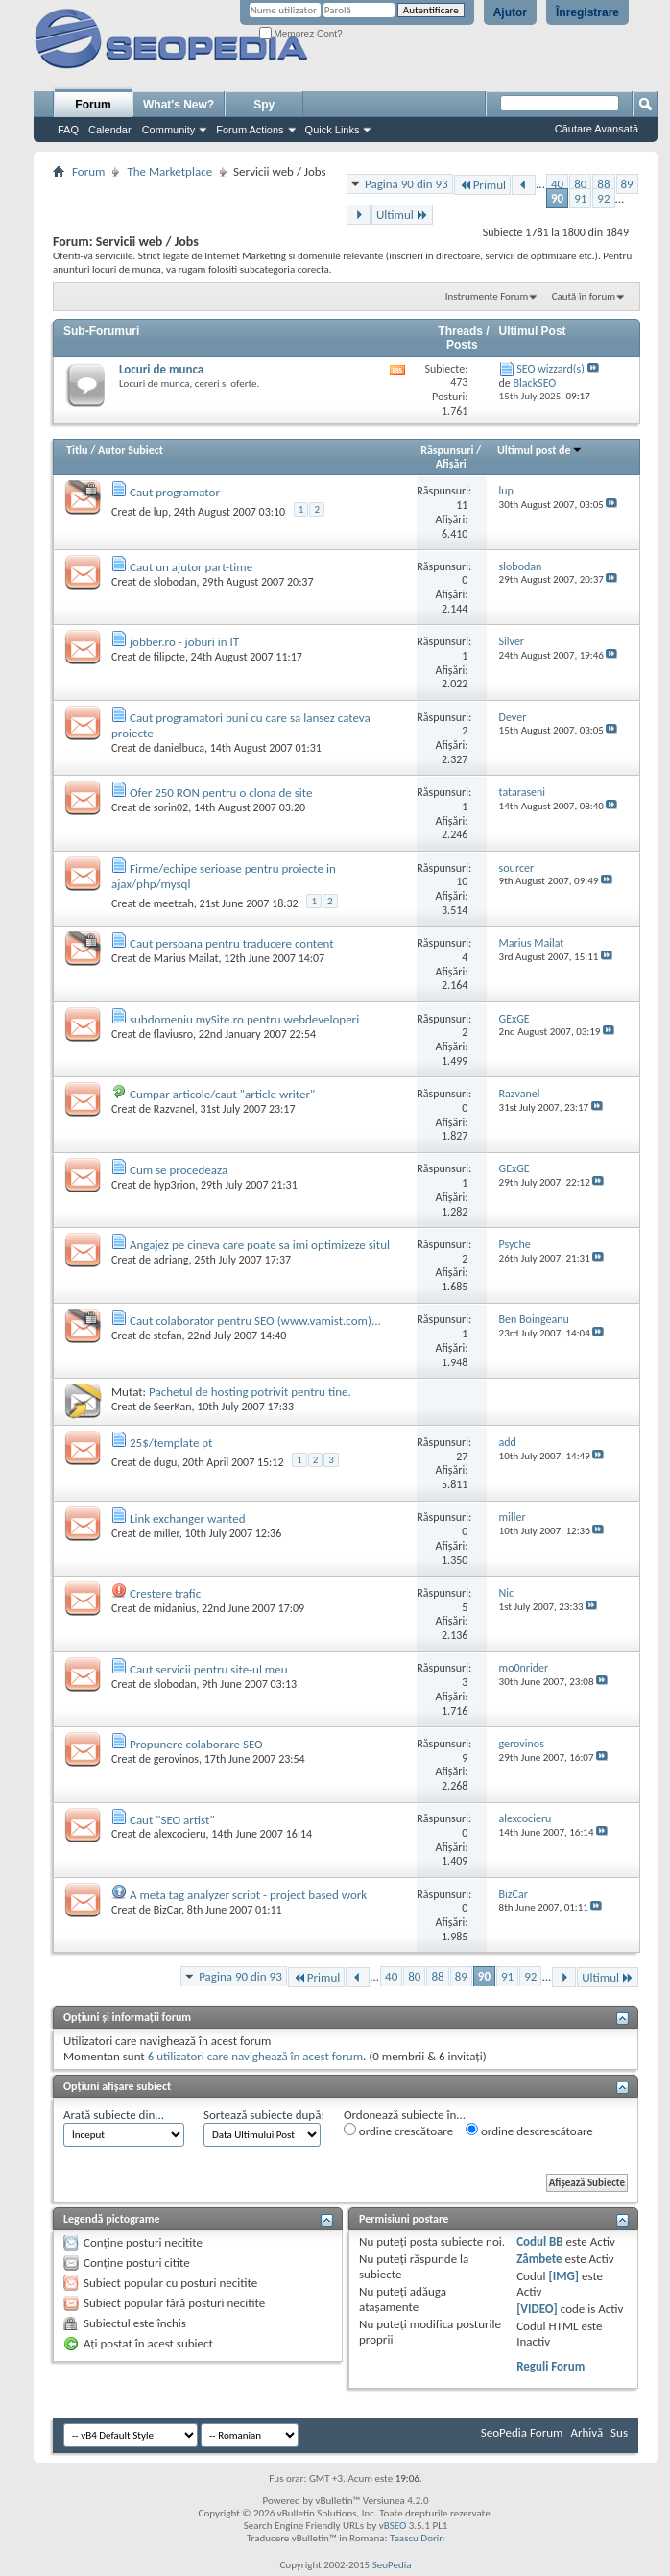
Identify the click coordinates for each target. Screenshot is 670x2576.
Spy (264, 104)
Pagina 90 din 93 (406, 184)
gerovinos (176, 1759)
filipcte (169, 656)
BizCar (167, 1909)
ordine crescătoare (398, 2130)
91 (580, 198)
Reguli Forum (550, 2366)
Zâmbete (539, 2258)
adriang (171, 1259)
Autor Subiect (130, 450)
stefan (168, 1335)
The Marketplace (169, 171)
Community (169, 129)
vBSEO (393, 2525)
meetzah (174, 903)
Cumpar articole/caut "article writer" (222, 1094)
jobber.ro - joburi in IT (184, 642)
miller (166, 1533)
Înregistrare (587, 12)
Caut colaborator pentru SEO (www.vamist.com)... (255, 1320)
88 (603, 184)
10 (461, 881)
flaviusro (173, 1034)
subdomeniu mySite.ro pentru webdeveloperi (244, 1019)
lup (161, 511)
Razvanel (174, 1109)
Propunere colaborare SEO (196, 1744)
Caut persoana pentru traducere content (232, 943)
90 (557, 198)
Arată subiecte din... (113, 2114)
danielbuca (179, 748)
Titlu (76, 450)
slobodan (175, 582)
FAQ (68, 129)
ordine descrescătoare (529, 2130)
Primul (482, 185)
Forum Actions (249, 129)
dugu (166, 1462)
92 (603, 198)
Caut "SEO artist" (172, 1820)
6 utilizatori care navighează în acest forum (255, 2056)
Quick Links (332, 129)
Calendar (110, 129)
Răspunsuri (446, 450)
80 (580, 184)
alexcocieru (180, 1834)
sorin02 (171, 807)
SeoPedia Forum (522, 2432)
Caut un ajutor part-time (191, 567)
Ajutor (510, 12)
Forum (92, 104)
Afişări (451, 463)
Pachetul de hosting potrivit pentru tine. (250, 1391)
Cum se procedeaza (178, 1170)
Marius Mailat (186, 958)
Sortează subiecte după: (263, 2114)
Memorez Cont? (301, 34)
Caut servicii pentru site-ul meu (209, 1669)
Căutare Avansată (596, 128)
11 (461, 505)
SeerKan (173, 1406)
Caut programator (175, 492)
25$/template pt (171, 1442)
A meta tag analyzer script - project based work (248, 1895)
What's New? (178, 104)
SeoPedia (392, 2565)
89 (627, 184)
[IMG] (564, 2276)
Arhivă (586, 2432)
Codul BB (539, 2241)
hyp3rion (174, 1185)
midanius (175, 1608)
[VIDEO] (537, 2308)
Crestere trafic (165, 1593)
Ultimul (402, 214)
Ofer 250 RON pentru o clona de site (221, 792)
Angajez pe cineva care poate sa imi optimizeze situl (260, 1245)
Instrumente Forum (487, 296)
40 (557, 184)
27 (461, 1456)
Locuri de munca (161, 369)
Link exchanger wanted (188, 1518)
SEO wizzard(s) (550, 368)
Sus (619, 2432)
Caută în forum (583, 296)
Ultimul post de (540, 450)
